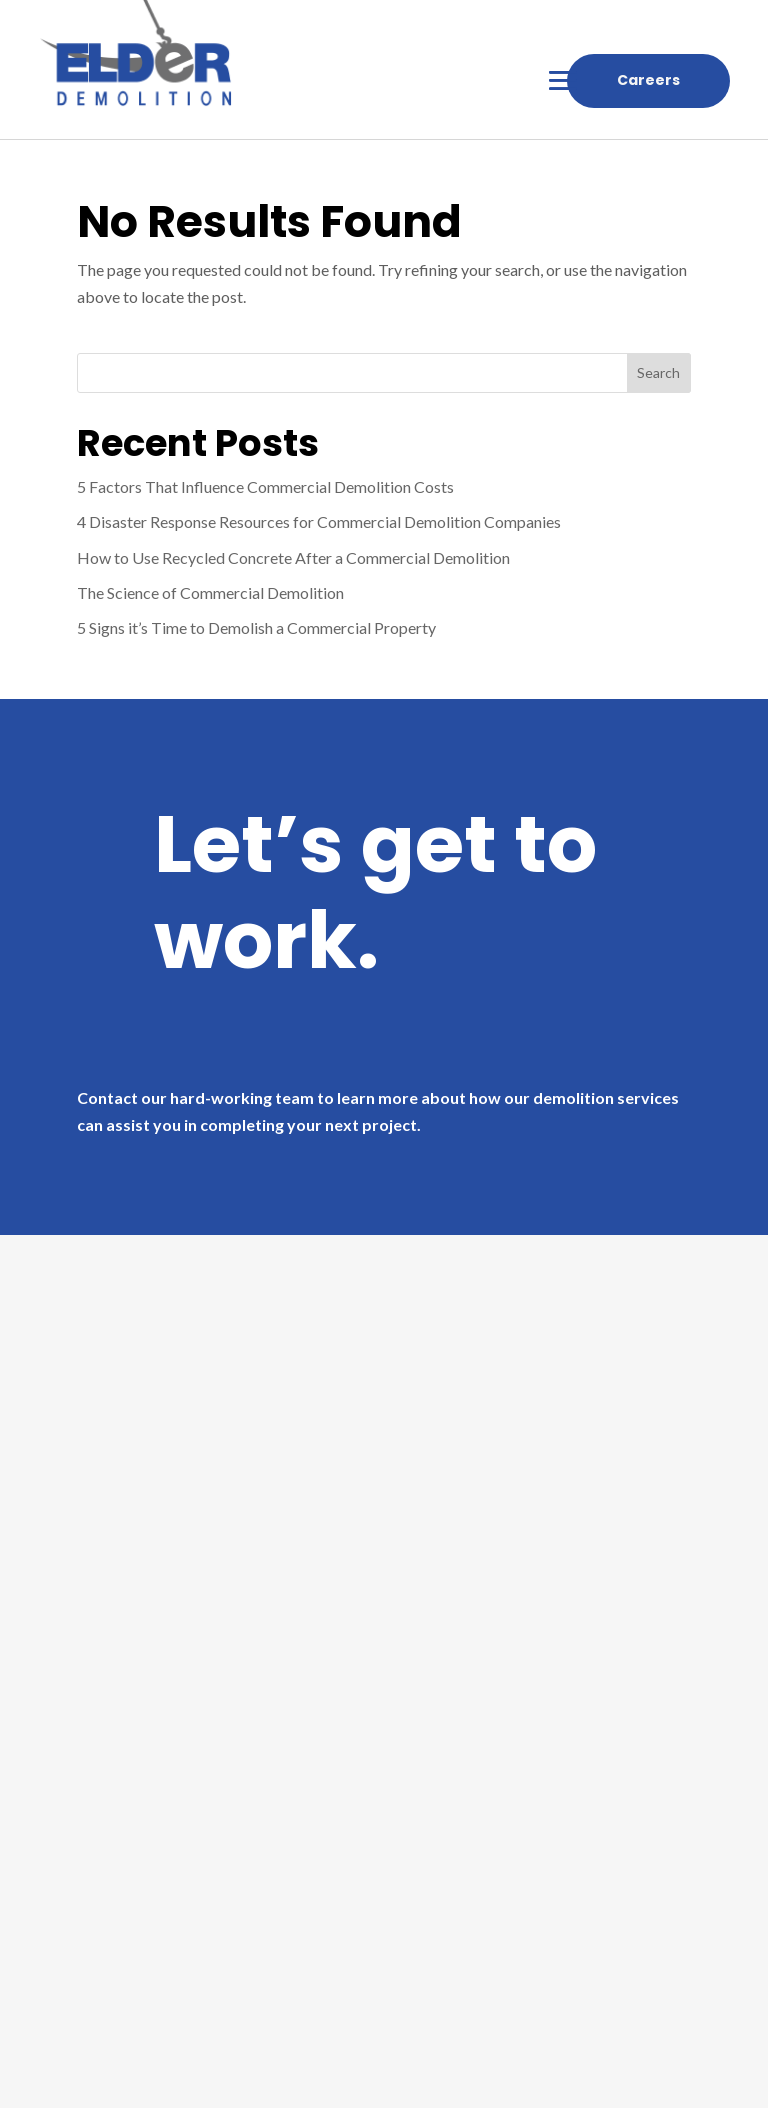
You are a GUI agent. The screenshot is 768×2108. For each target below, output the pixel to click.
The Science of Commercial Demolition (210, 592)
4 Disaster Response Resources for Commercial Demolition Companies (319, 521)
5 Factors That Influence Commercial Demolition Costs (265, 486)
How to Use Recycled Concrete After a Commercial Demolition (293, 557)
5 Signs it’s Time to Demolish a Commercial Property (256, 627)
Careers (648, 80)
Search (658, 372)
